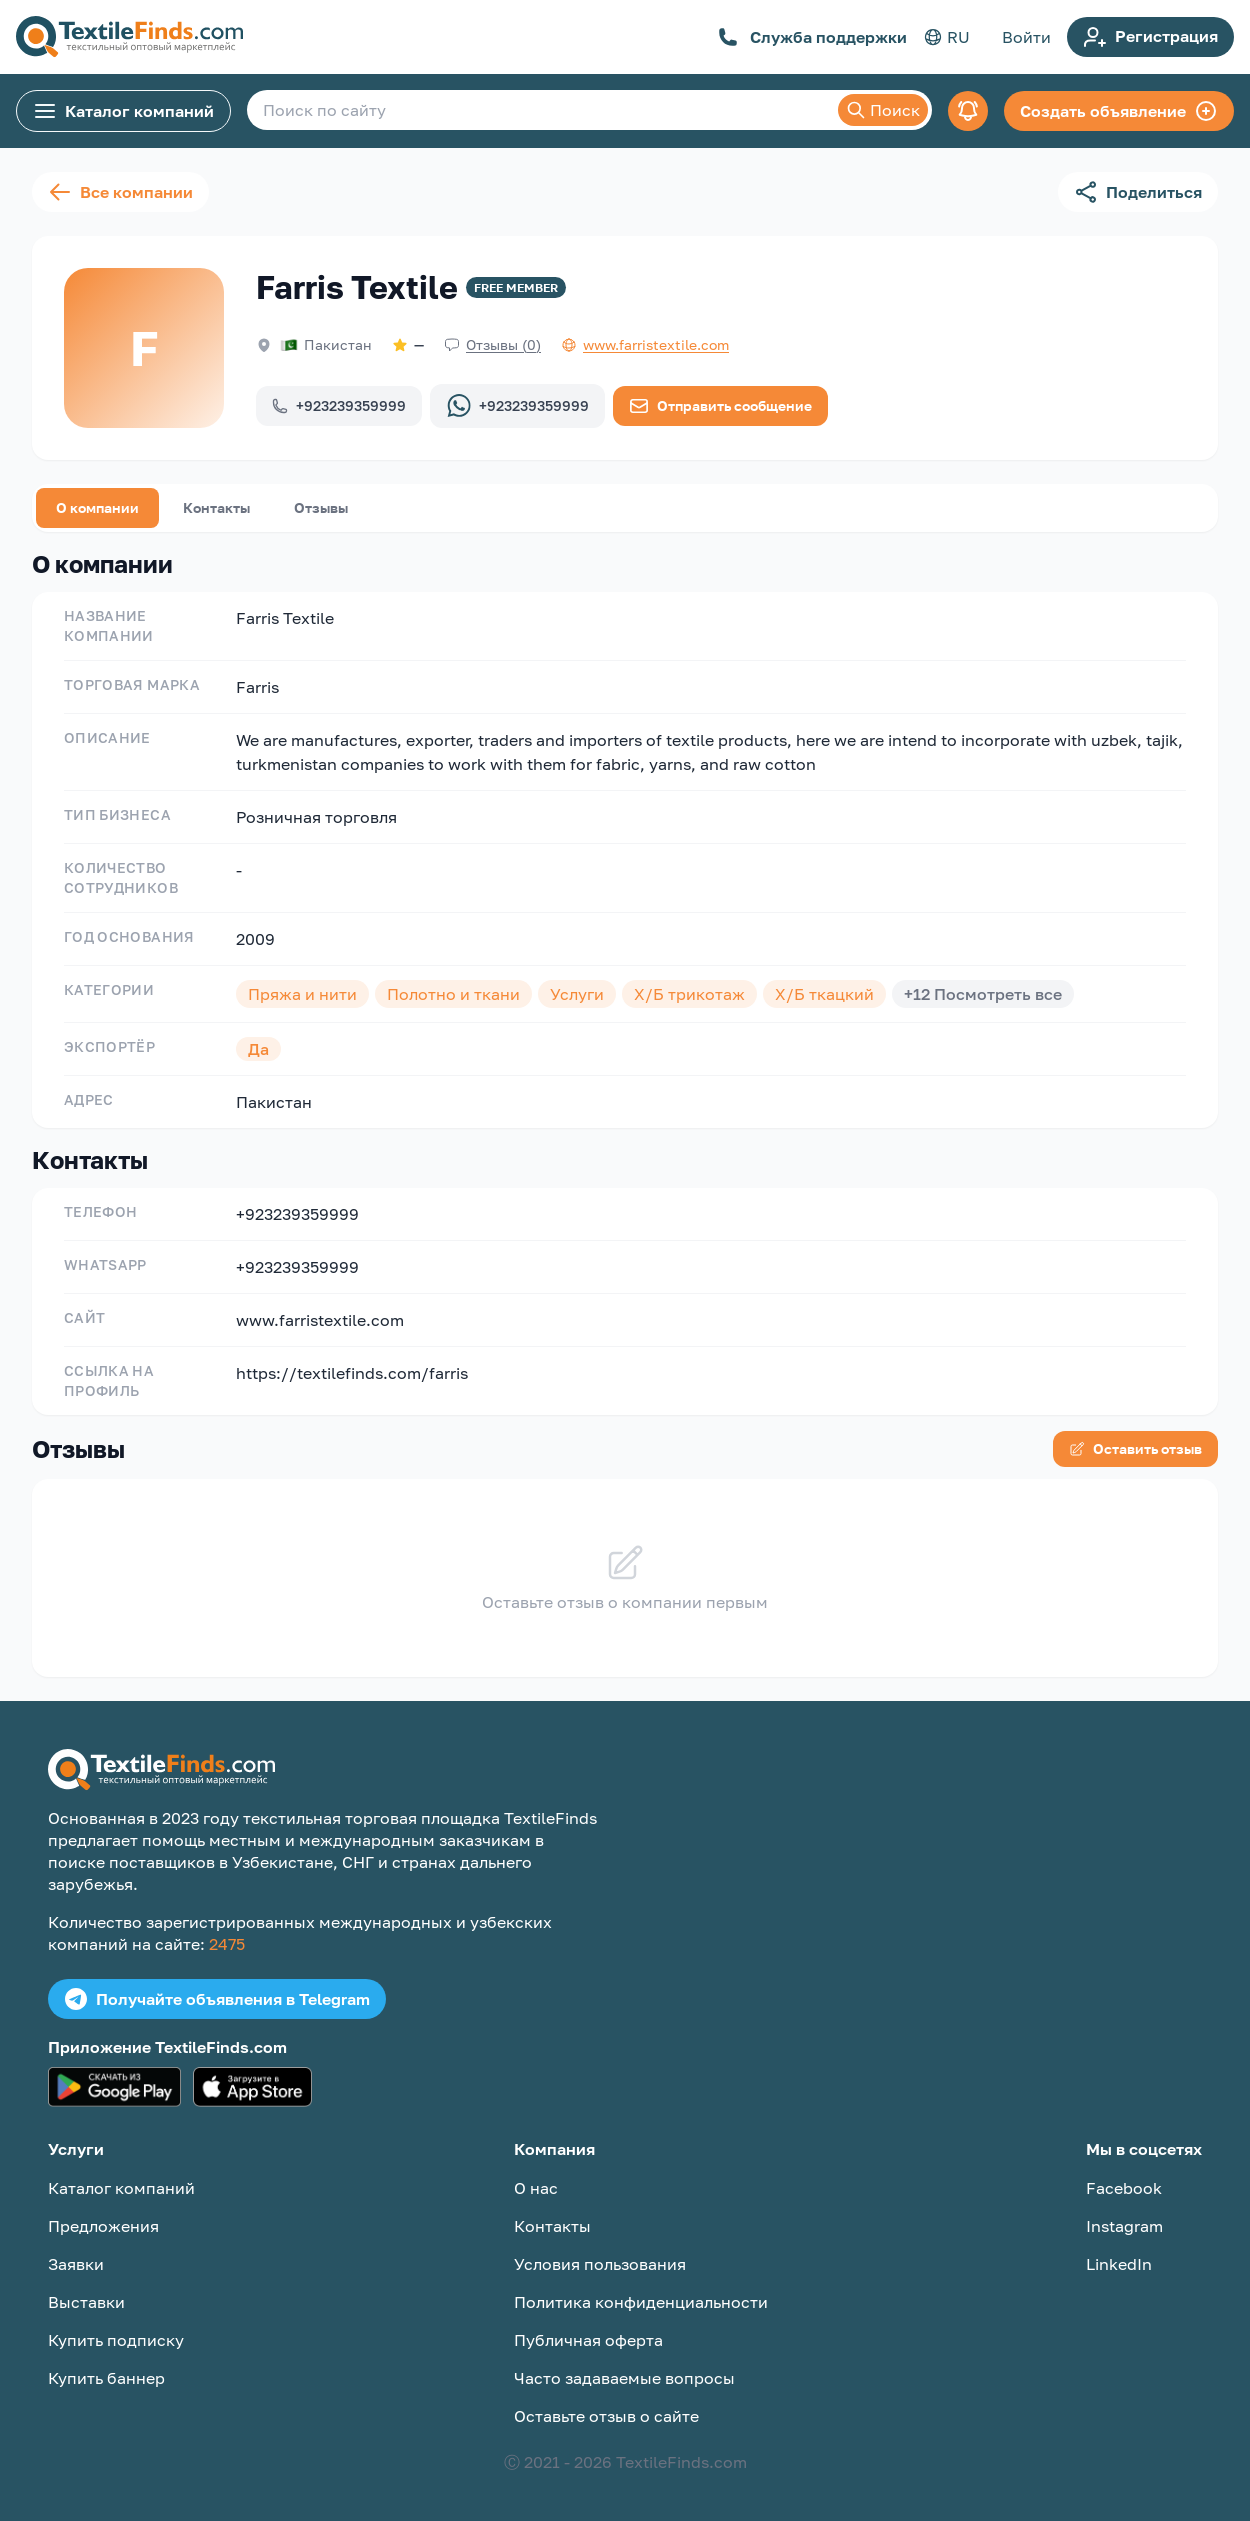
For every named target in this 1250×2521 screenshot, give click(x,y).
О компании (97, 507)
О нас (536, 2188)
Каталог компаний (123, 111)
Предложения (103, 2226)
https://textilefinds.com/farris (352, 1373)
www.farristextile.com (320, 1320)
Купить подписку (116, 2340)
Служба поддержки (812, 37)
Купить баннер (106, 2378)
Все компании (120, 192)
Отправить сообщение (720, 406)
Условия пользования (600, 2264)
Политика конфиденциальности (641, 2302)
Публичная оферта (588, 2340)
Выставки (86, 2302)
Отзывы (321, 507)
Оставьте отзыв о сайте (606, 2416)
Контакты (216, 507)
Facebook (1124, 2188)
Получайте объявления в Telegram (217, 1999)
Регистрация (1150, 37)
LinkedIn (1119, 2264)
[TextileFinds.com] (129, 37)
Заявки (76, 2264)
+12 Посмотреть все (983, 994)
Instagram (1124, 2226)
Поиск (883, 110)
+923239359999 (339, 405)
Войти (1026, 37)
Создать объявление (1119, 111)
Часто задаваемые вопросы (624, 2378)
